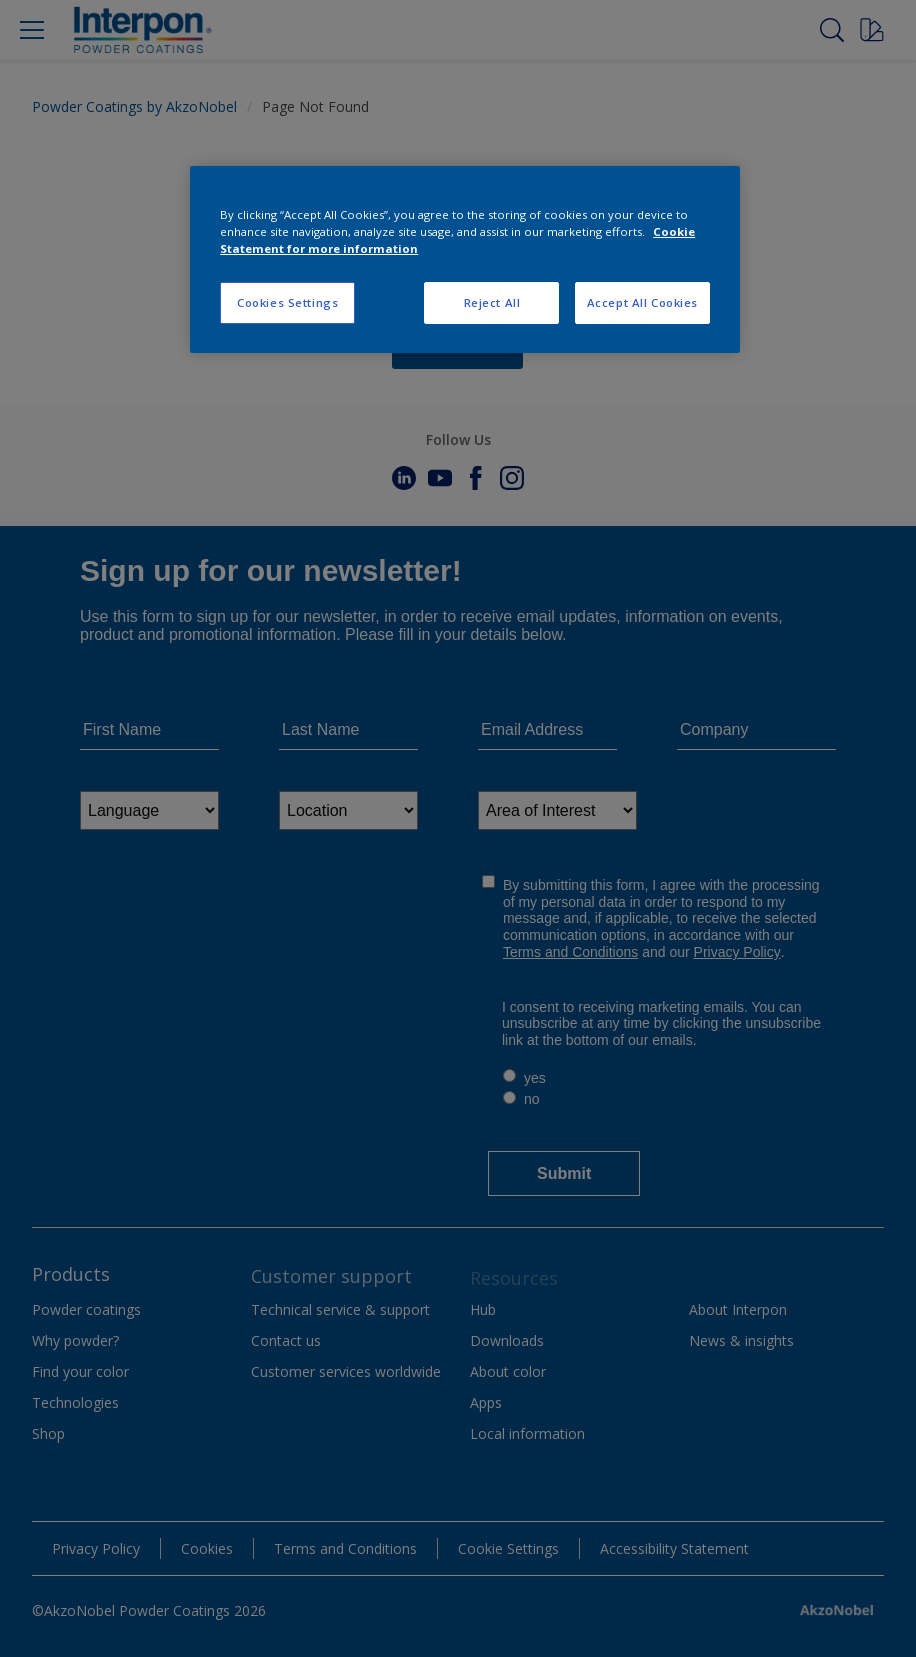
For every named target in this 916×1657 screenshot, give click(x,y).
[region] (465, 259)
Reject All (492, 302)
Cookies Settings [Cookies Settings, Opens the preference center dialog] (287, 302)
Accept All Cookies (642, 302)
